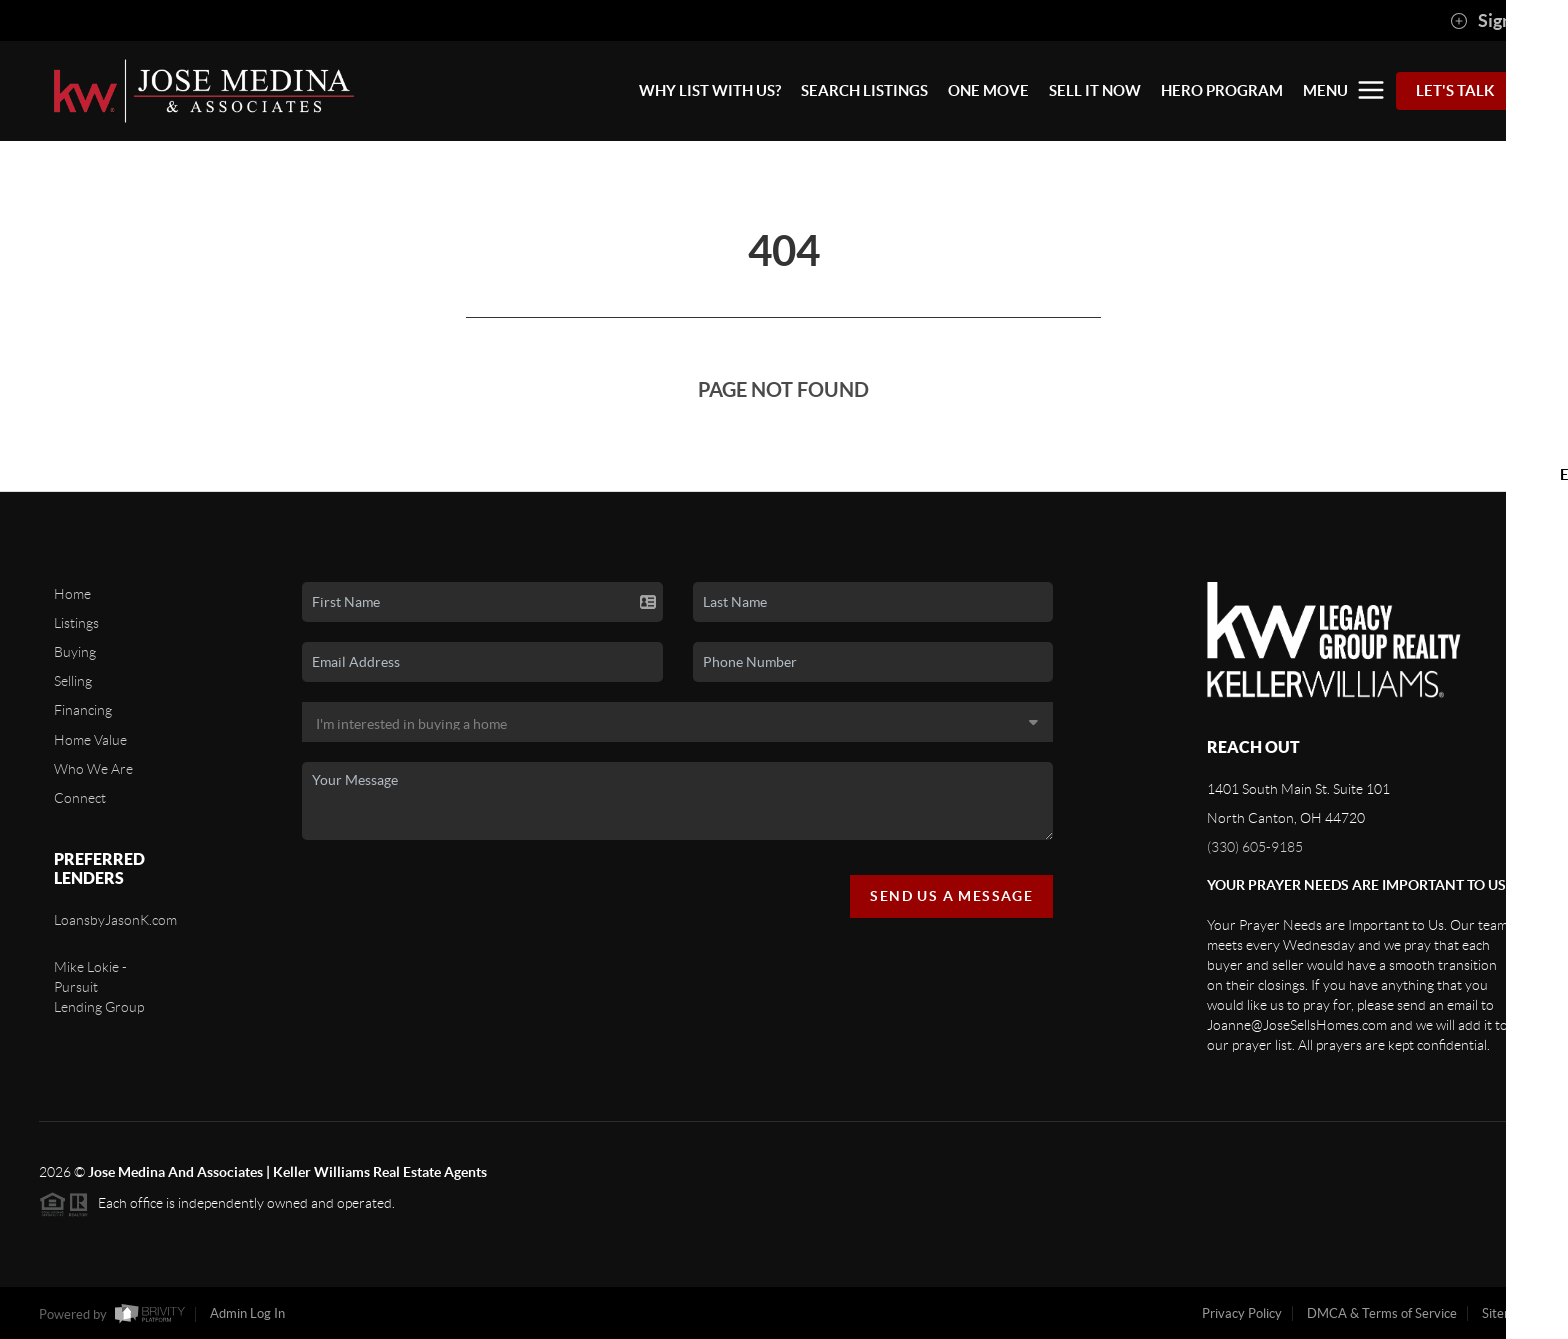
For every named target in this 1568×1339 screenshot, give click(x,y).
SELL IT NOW (1095, 90)
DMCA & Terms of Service (1382, 1313)
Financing (83, 710)
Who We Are (93, 769)
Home (72, 594)
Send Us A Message (951, 896)
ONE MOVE (988, 90)
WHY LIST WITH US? (710, 90)
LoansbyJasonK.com (115, 920)
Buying (75, 652)
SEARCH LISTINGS (864, 90)
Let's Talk (1455, 90)
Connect (80, 798)
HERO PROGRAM (1222, 90)
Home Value (90, 740)
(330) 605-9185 (1255, 847)
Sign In (1490, 21)
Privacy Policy (1242, 1313)
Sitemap (1505, 1313)
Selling (73, 681)
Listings (76, 623)
